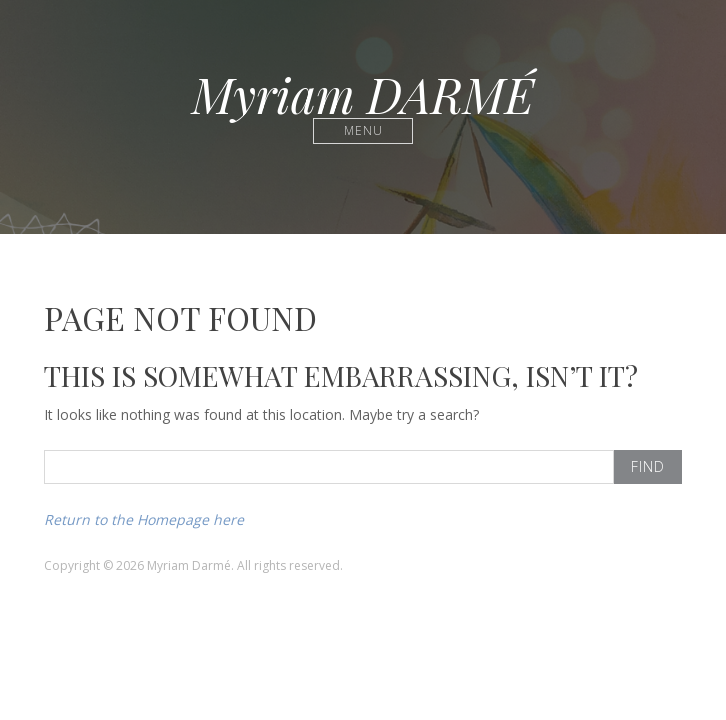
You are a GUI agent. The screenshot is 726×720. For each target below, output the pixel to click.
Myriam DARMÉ (363, 94)
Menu (363, 130)
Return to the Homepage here (144, 519)
